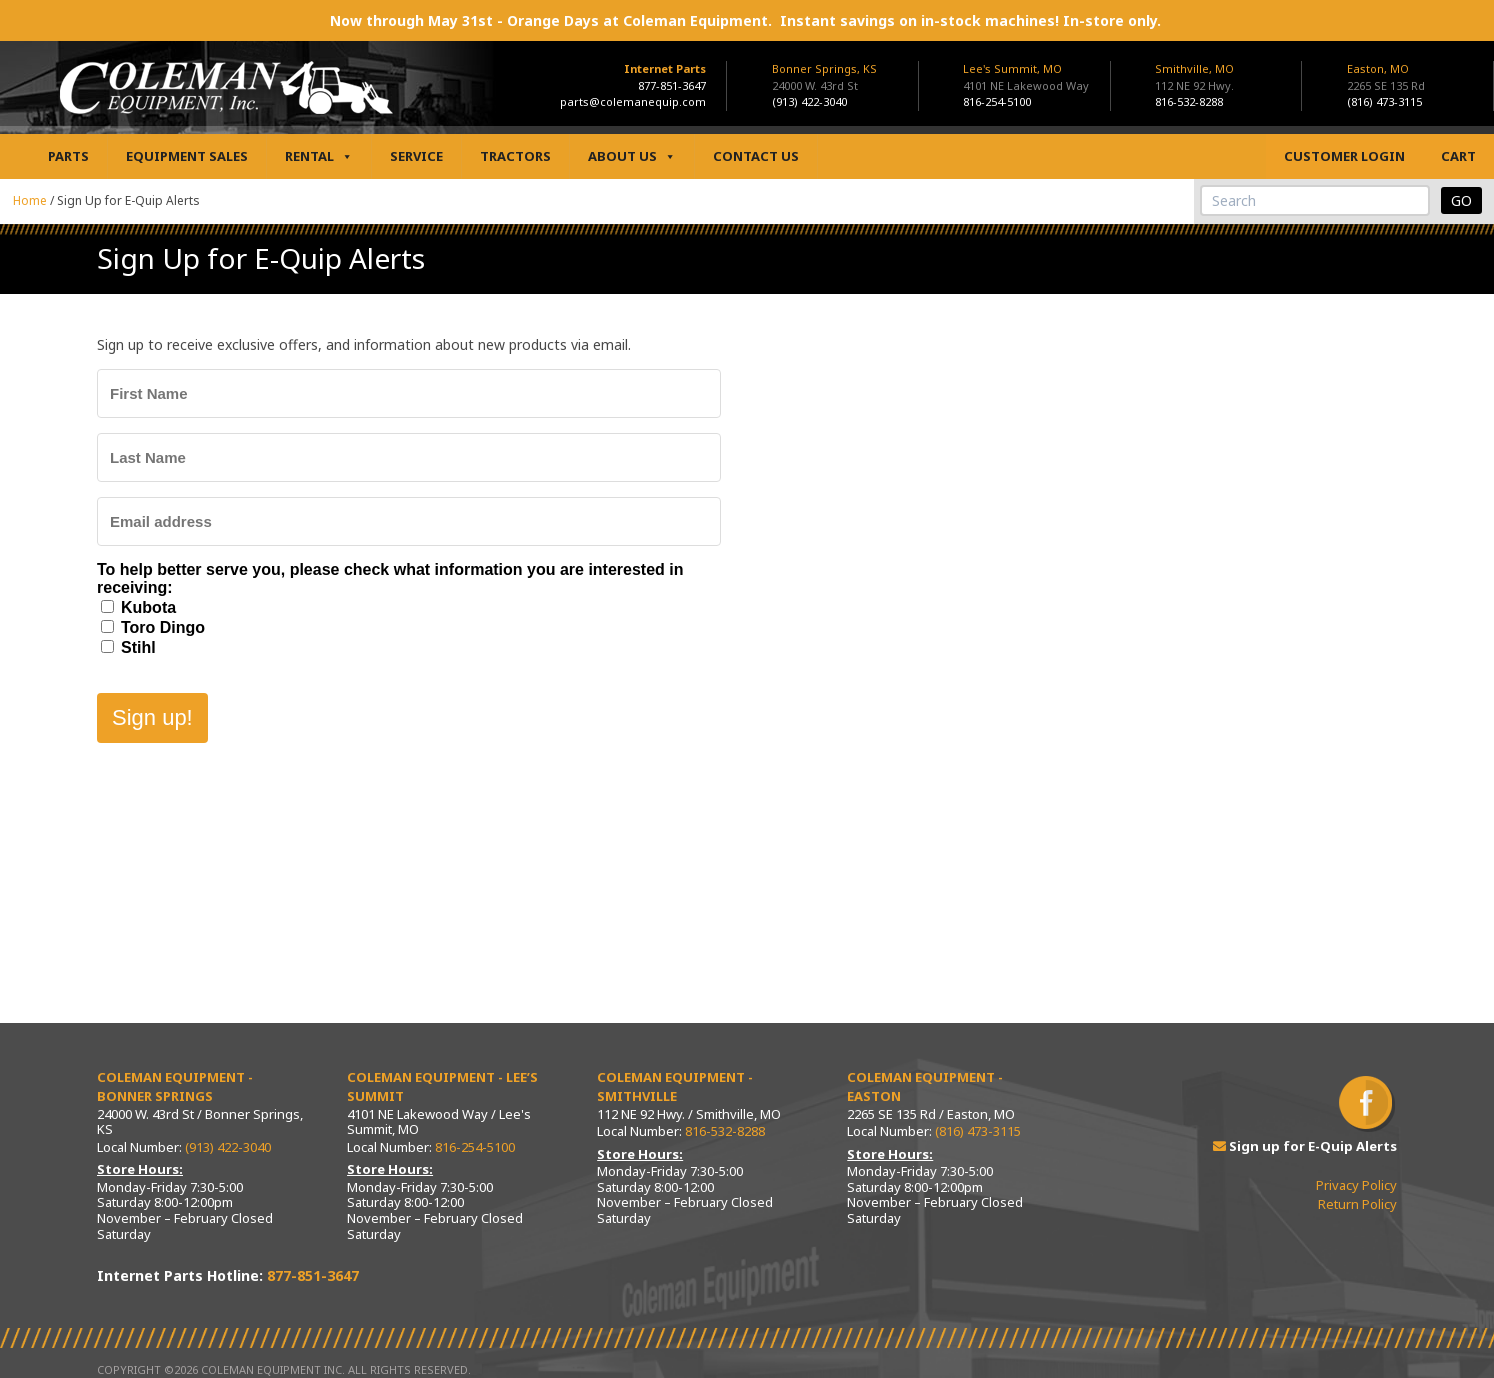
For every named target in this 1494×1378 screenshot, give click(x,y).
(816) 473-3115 (1384, 101)
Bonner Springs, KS (824, 68)
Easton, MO (1378, 68)
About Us (632, 156)
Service (416, 156)
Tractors (515, 156)
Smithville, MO (1194, 68)
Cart (1458, 156)
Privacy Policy (1356, 1185)
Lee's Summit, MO (1012, 68)
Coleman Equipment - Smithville (675, 1087)
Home (30, 200)
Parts (68, 156)
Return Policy (1357, 1204)
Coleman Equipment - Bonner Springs (175, 1087)
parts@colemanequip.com (633, 101)
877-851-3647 (672, 85)
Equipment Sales (187, 156)
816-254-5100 (997, 101)
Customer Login (1344, 156)
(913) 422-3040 (809, 101)
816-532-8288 (1189, 101)
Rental (319, 156)
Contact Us (756, 156)
